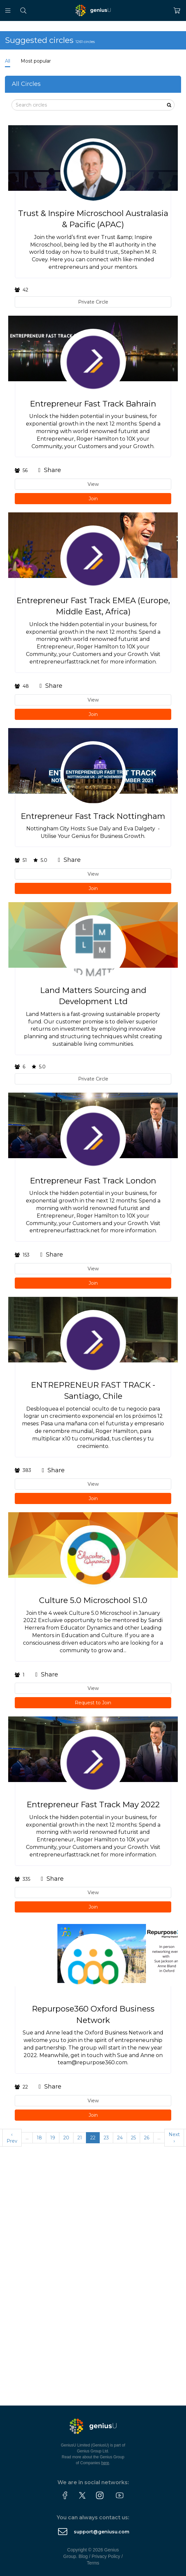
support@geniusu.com (101, 2532)
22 (92, 2138)
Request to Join (93, 1703)
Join (93, 499)
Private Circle (93, 302)
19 (52, 2138)
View (93, 484)
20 (66, 2138)
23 (106, 2138)
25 (133, 2138)
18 (39, 2138)
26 (146, 2138)
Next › (174, 2137)
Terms (93, 2563)
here (105, 2463)
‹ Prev (12, 2137)
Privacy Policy (106, 2556)
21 (79, 2138)
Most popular (36, 61)
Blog (83, 2556)
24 (120, 2138)
